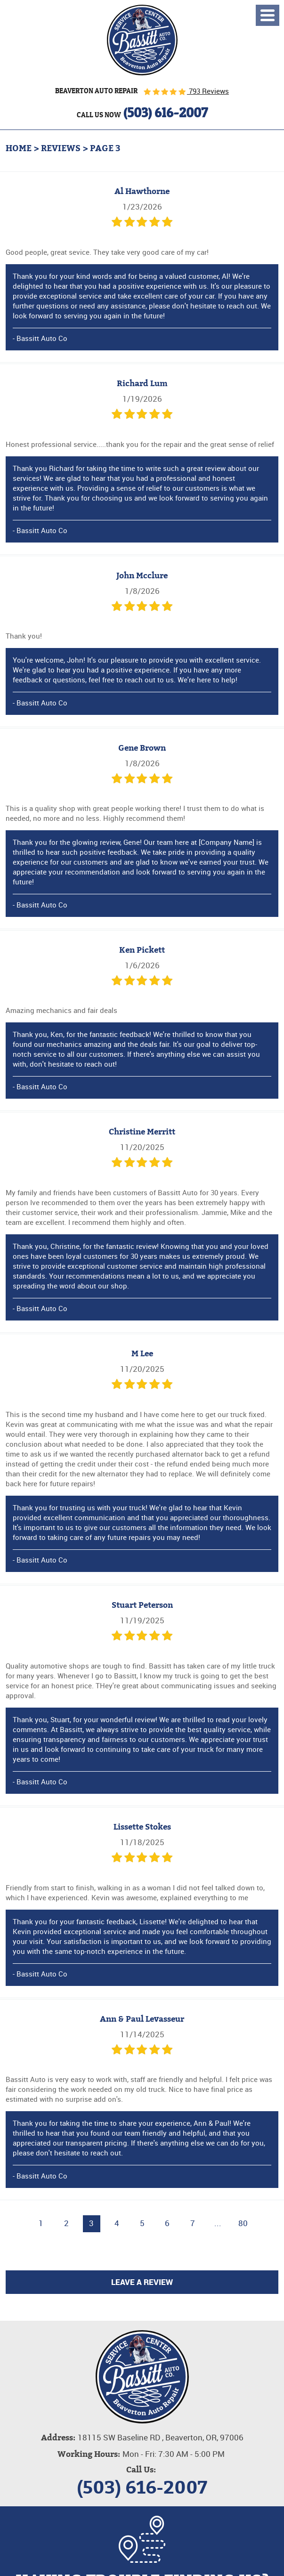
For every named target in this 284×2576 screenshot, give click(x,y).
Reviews (61, 148)
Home (19, 148)
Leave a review (142, 2281)
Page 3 (105, 148)
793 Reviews (208, 91)
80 (243, 2223)
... (217, 2223)
